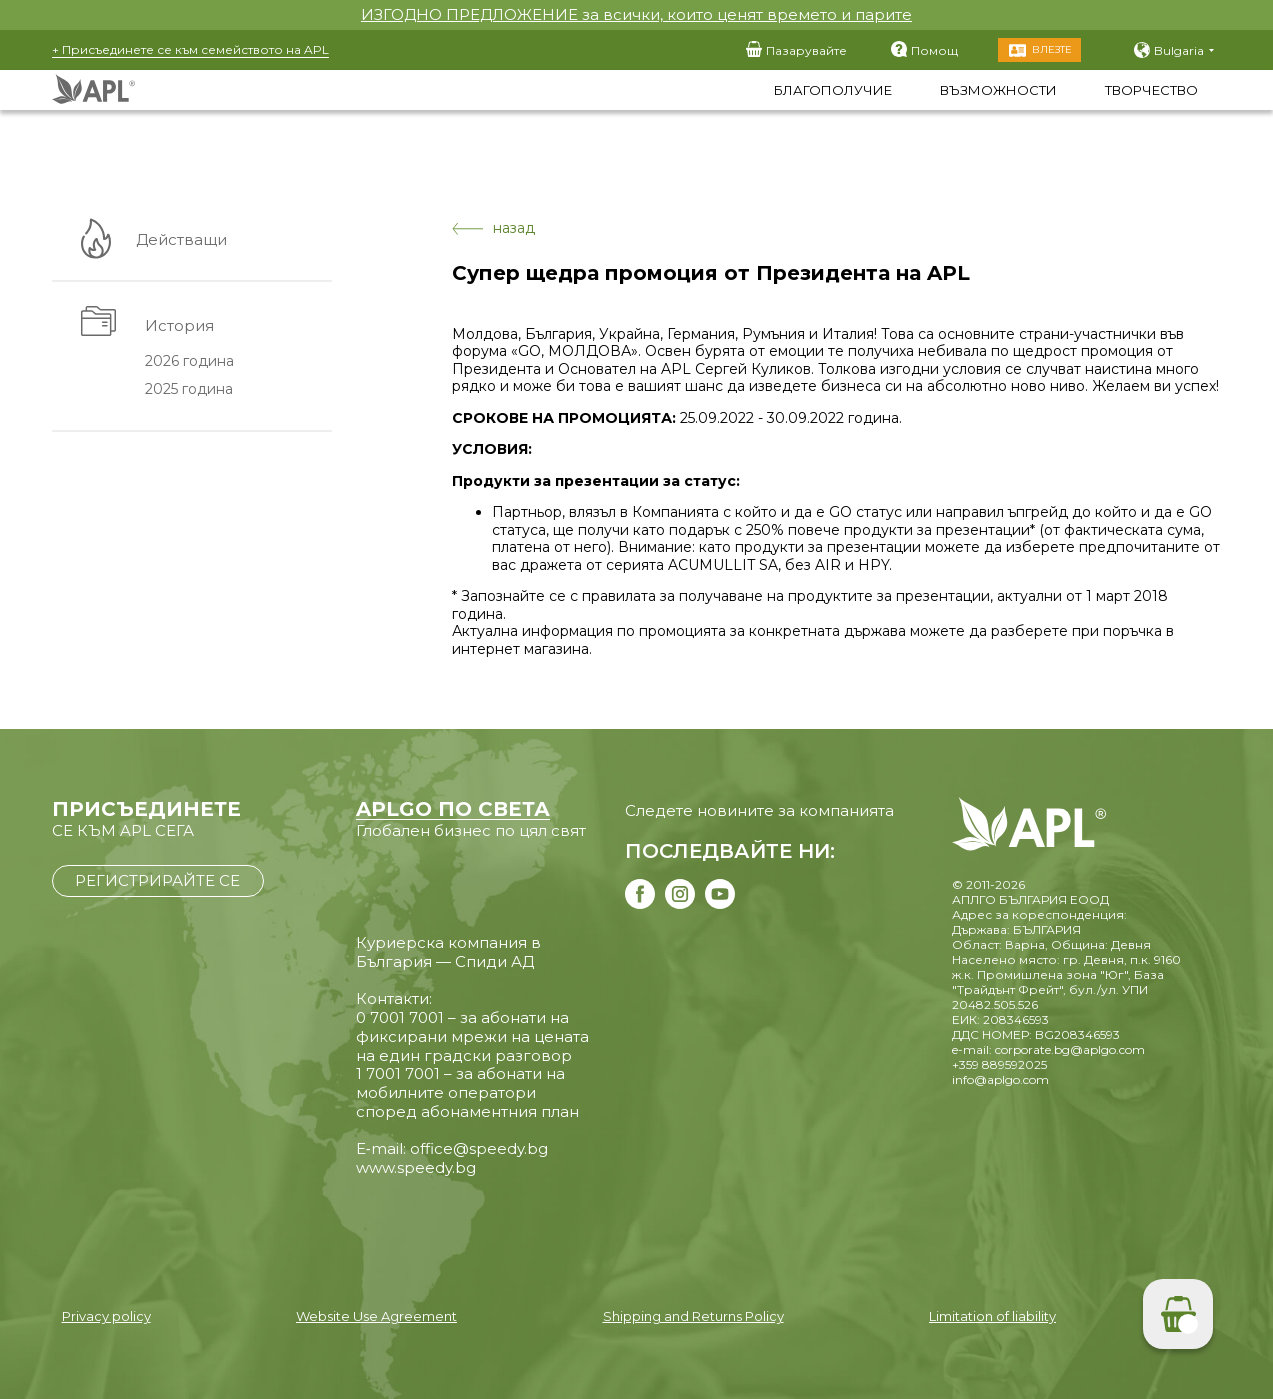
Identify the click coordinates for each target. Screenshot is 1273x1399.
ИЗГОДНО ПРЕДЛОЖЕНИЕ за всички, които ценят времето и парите (636, 14)
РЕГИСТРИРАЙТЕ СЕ (157, 880)
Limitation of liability (992, 1316)
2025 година (189, 390)
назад (493, 228)
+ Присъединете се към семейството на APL (190, 49)
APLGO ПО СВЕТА (453, 809)
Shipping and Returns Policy (693, 1316)
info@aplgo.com (1000, 1079)
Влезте (1052, 49)
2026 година (189, 361)
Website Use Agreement (376, 1316)
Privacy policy (106, 1316)
